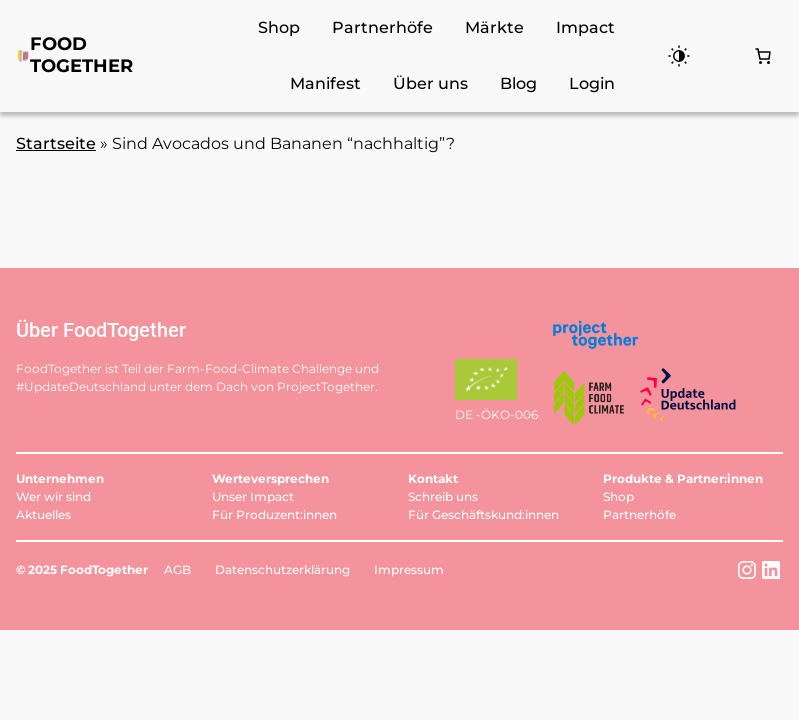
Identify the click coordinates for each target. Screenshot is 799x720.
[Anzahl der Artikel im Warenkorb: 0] (763, 56)
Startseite (56, 143)
